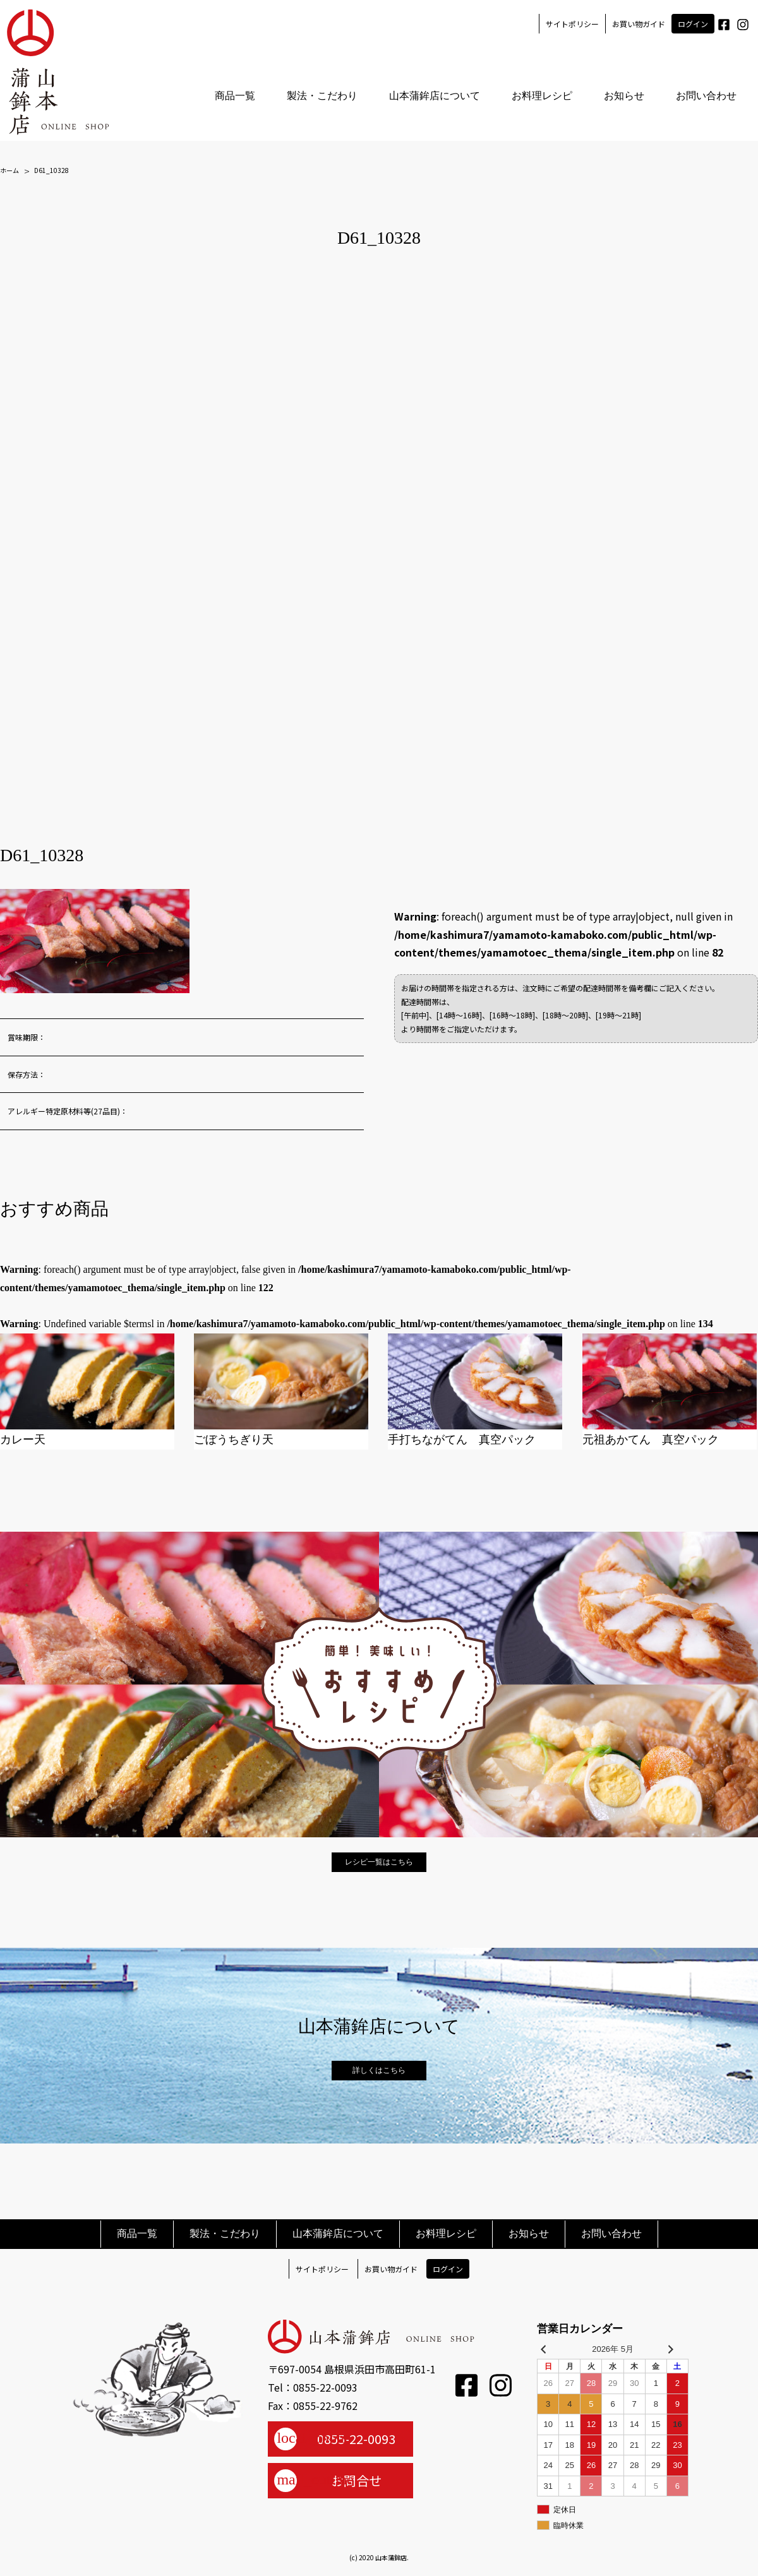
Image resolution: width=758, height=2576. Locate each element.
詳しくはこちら (379, 2070)
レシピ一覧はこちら (379, 1861)
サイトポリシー (571, 23)
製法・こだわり (321, 95)
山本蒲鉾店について (433, 95)
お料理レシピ (541, 95)
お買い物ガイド (638, 23)
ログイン (692, 23)
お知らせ (623, 95)
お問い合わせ (705, 95)
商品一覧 (234, 95)
